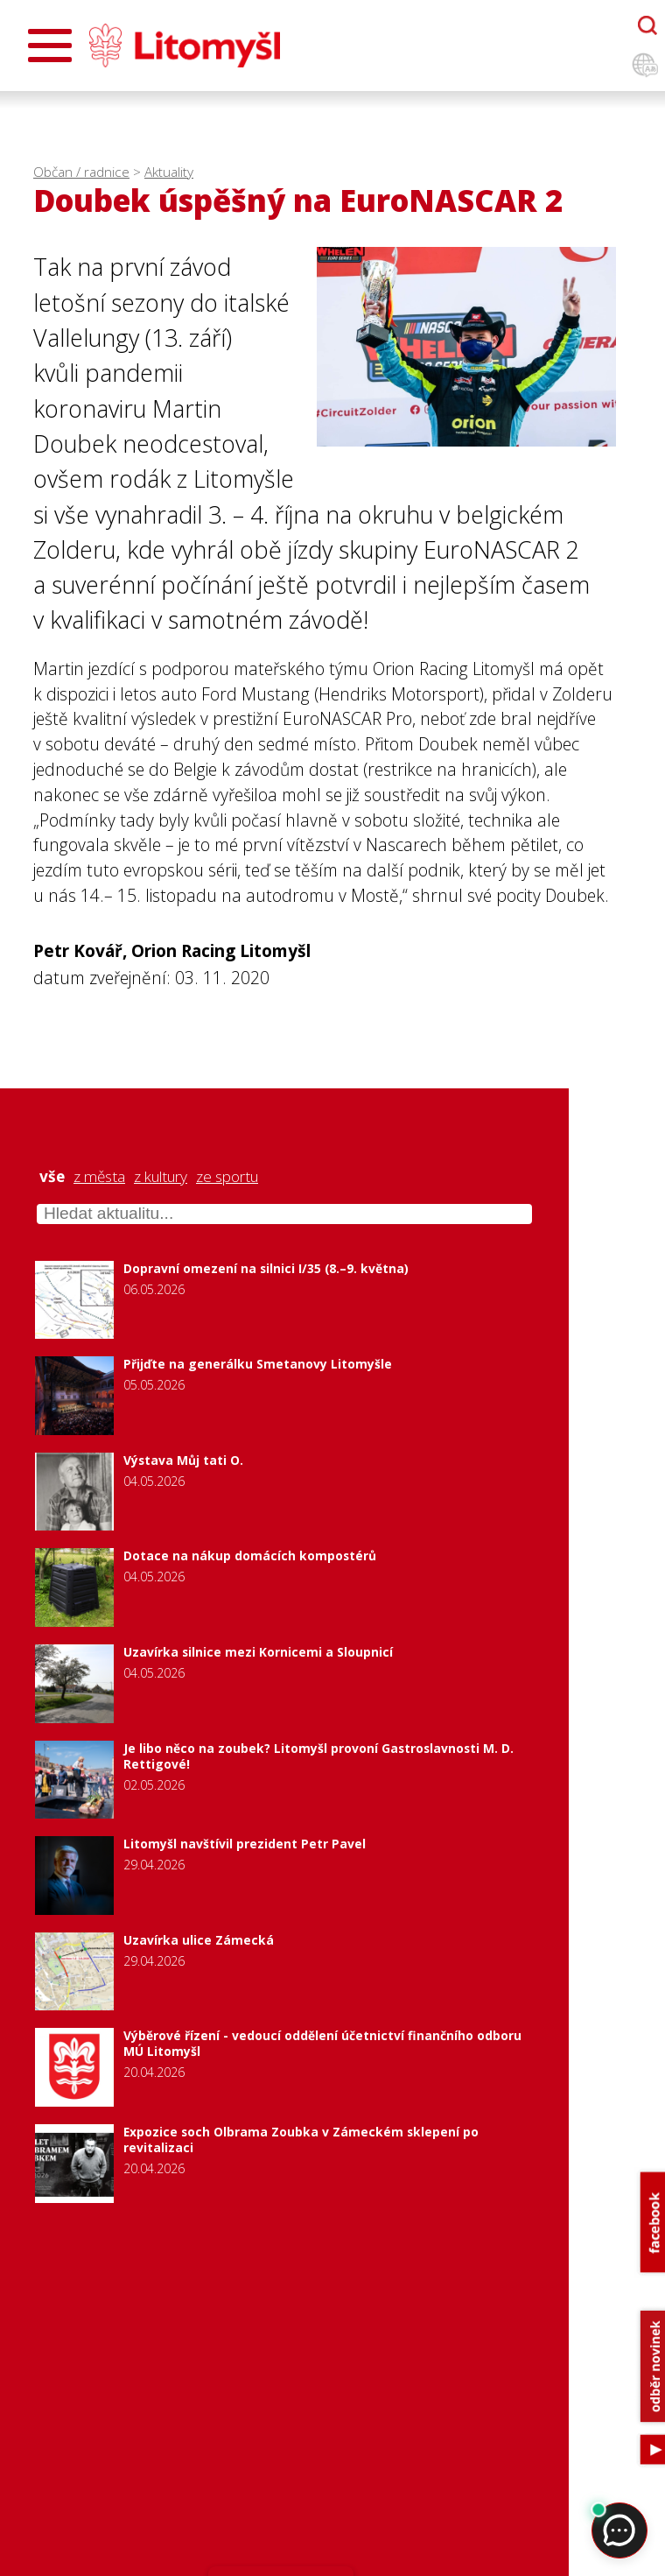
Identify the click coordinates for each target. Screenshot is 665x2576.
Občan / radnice (81, 172)
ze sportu (227, 1176)
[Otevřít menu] (50, 45)
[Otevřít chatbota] (647, 25)
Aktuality (168, 172)
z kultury (160, 1176)
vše (52, 1176)
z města (99, 1176)
